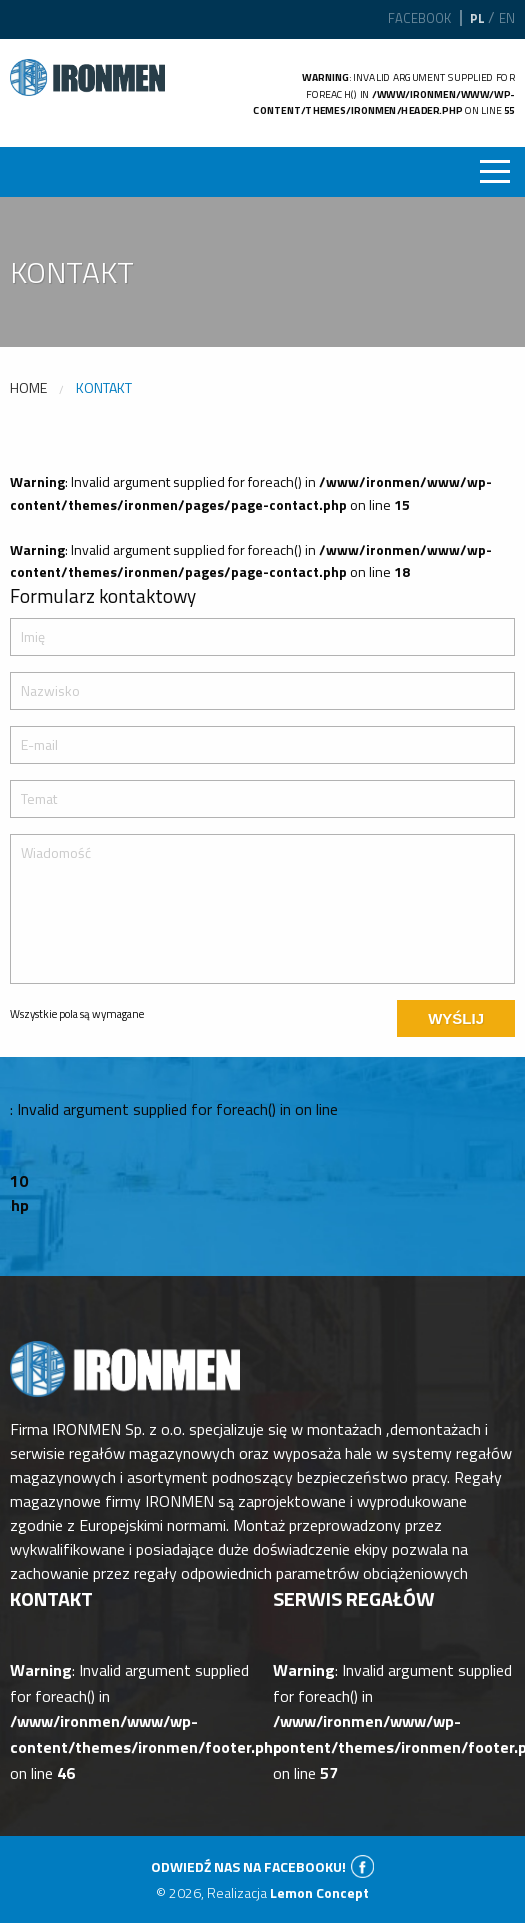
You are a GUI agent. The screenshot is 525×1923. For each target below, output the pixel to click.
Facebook (419, 18)
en (507, 18)
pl (477, 18)
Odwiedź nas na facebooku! (248, 1866)
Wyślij (456, 1018)
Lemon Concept (319, 1892)
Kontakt (104, 387)
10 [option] (19, 1181)
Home (28, 387)
